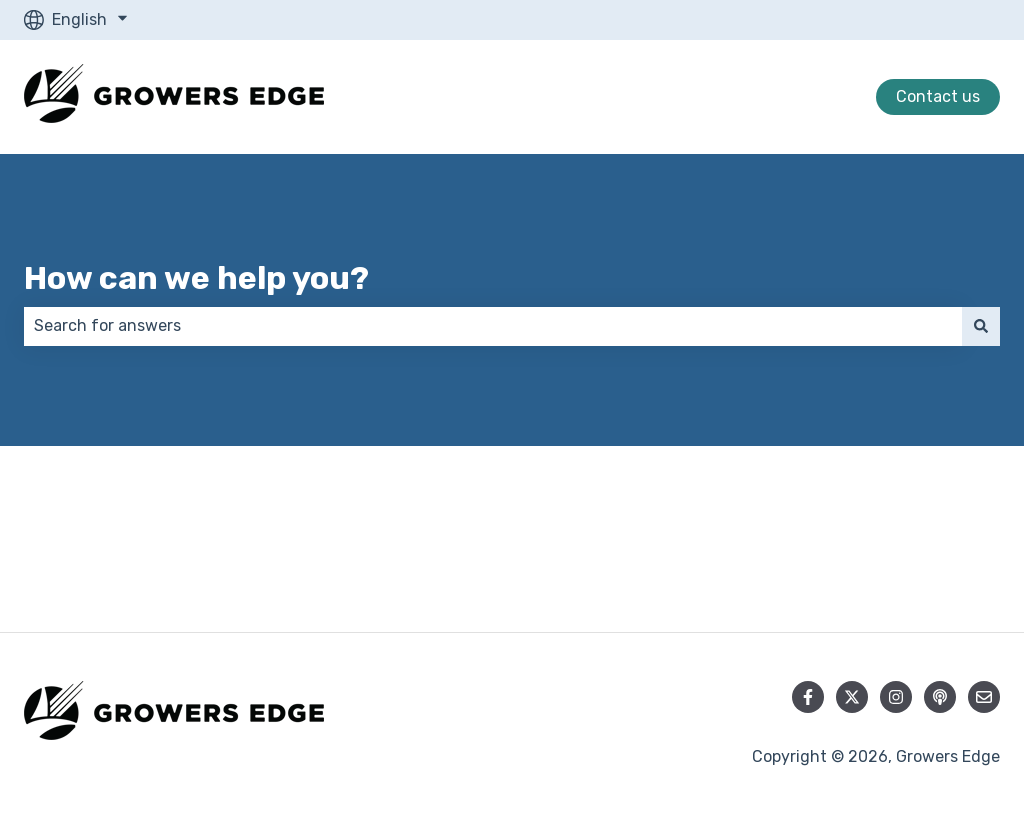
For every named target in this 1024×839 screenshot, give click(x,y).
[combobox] (493, 326)
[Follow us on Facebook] (808, 697)
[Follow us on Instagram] (896, 697)
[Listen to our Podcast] (940, 697)
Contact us (938, 96)
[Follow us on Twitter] (852, 697)
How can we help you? (196, 278)
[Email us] (984, 697)
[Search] (981, 326)
